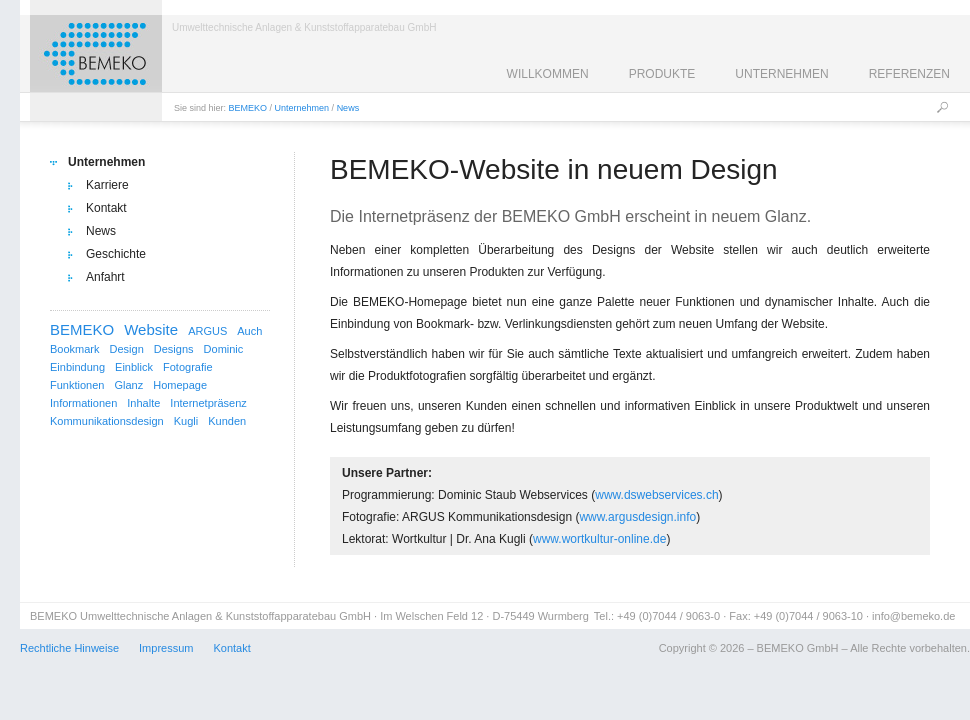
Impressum (166, 648)
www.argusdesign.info (637, 517)
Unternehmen (302, 108)
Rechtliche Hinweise (69, 648)
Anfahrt (105, 277)
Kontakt (106, 208)
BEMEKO (248, 108)
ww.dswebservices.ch (661, 495)
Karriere (107, 185)
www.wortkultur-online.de (599, 539)
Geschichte (116, 254)
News (348, 108)
